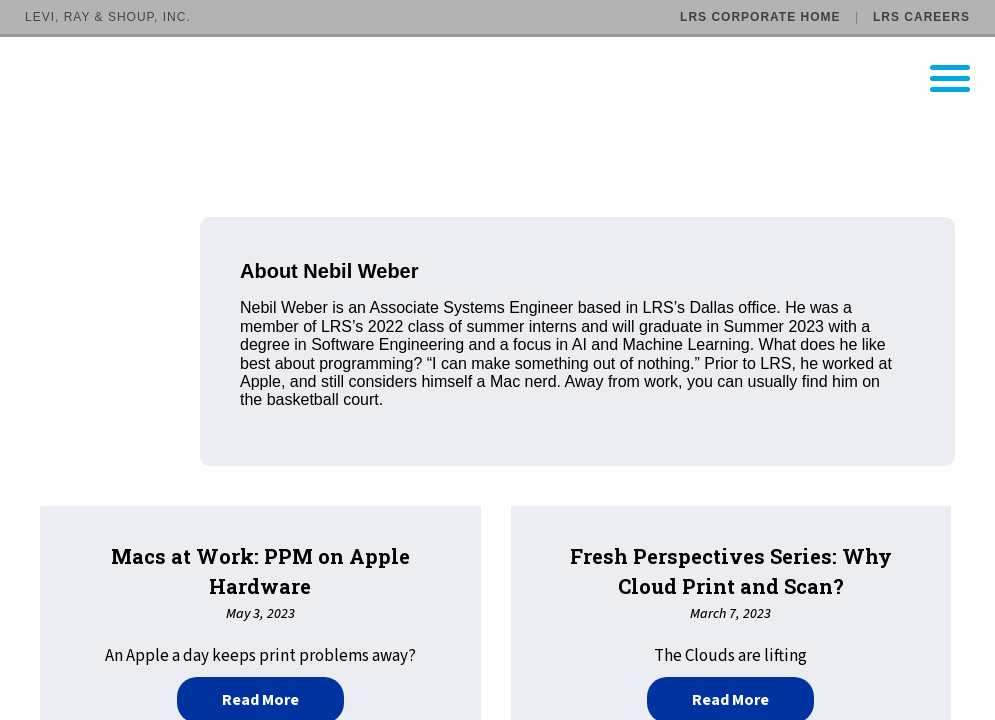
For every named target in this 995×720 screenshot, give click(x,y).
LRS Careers (921, 17)
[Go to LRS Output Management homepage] (510, 78)
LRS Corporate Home (760, 17)
